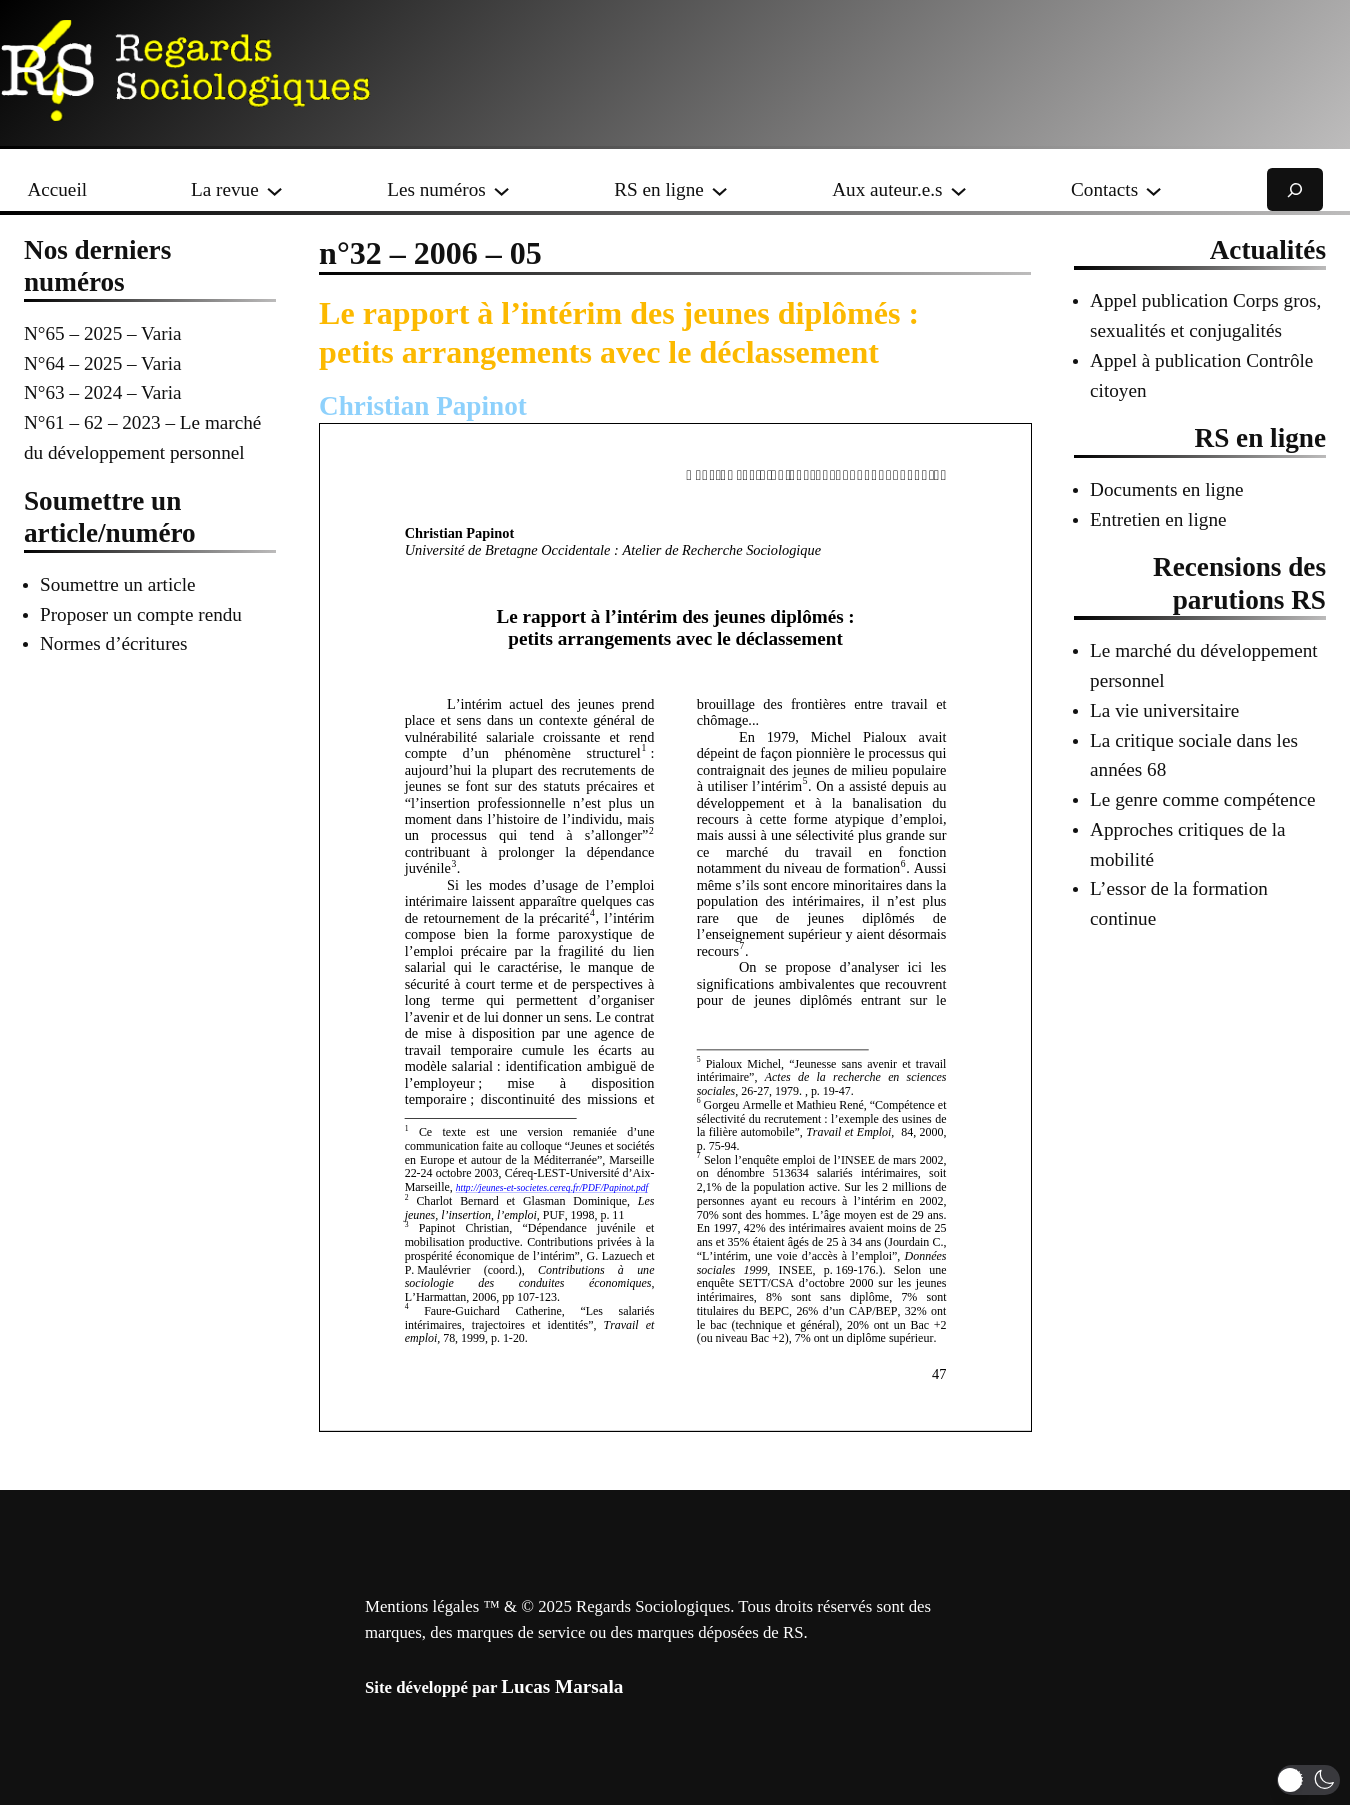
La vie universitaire (1164, 710)
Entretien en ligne (1158, 519)
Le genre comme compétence (1202, 799)
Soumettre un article (118, 584)
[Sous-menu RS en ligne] (719, 189)
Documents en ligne (1166, 489)
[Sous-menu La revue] (274, 189)
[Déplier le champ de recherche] (1295, 189)
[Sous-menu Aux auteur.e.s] (958, 189)
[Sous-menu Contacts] (1153, 189)
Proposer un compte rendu (141, 614)
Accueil (57, 189)
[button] (1308, 1780)
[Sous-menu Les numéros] (501, 189)
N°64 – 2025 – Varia (103, 363)
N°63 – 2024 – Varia (103, 392)
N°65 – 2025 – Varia (103, 333)
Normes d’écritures (114, 643)
